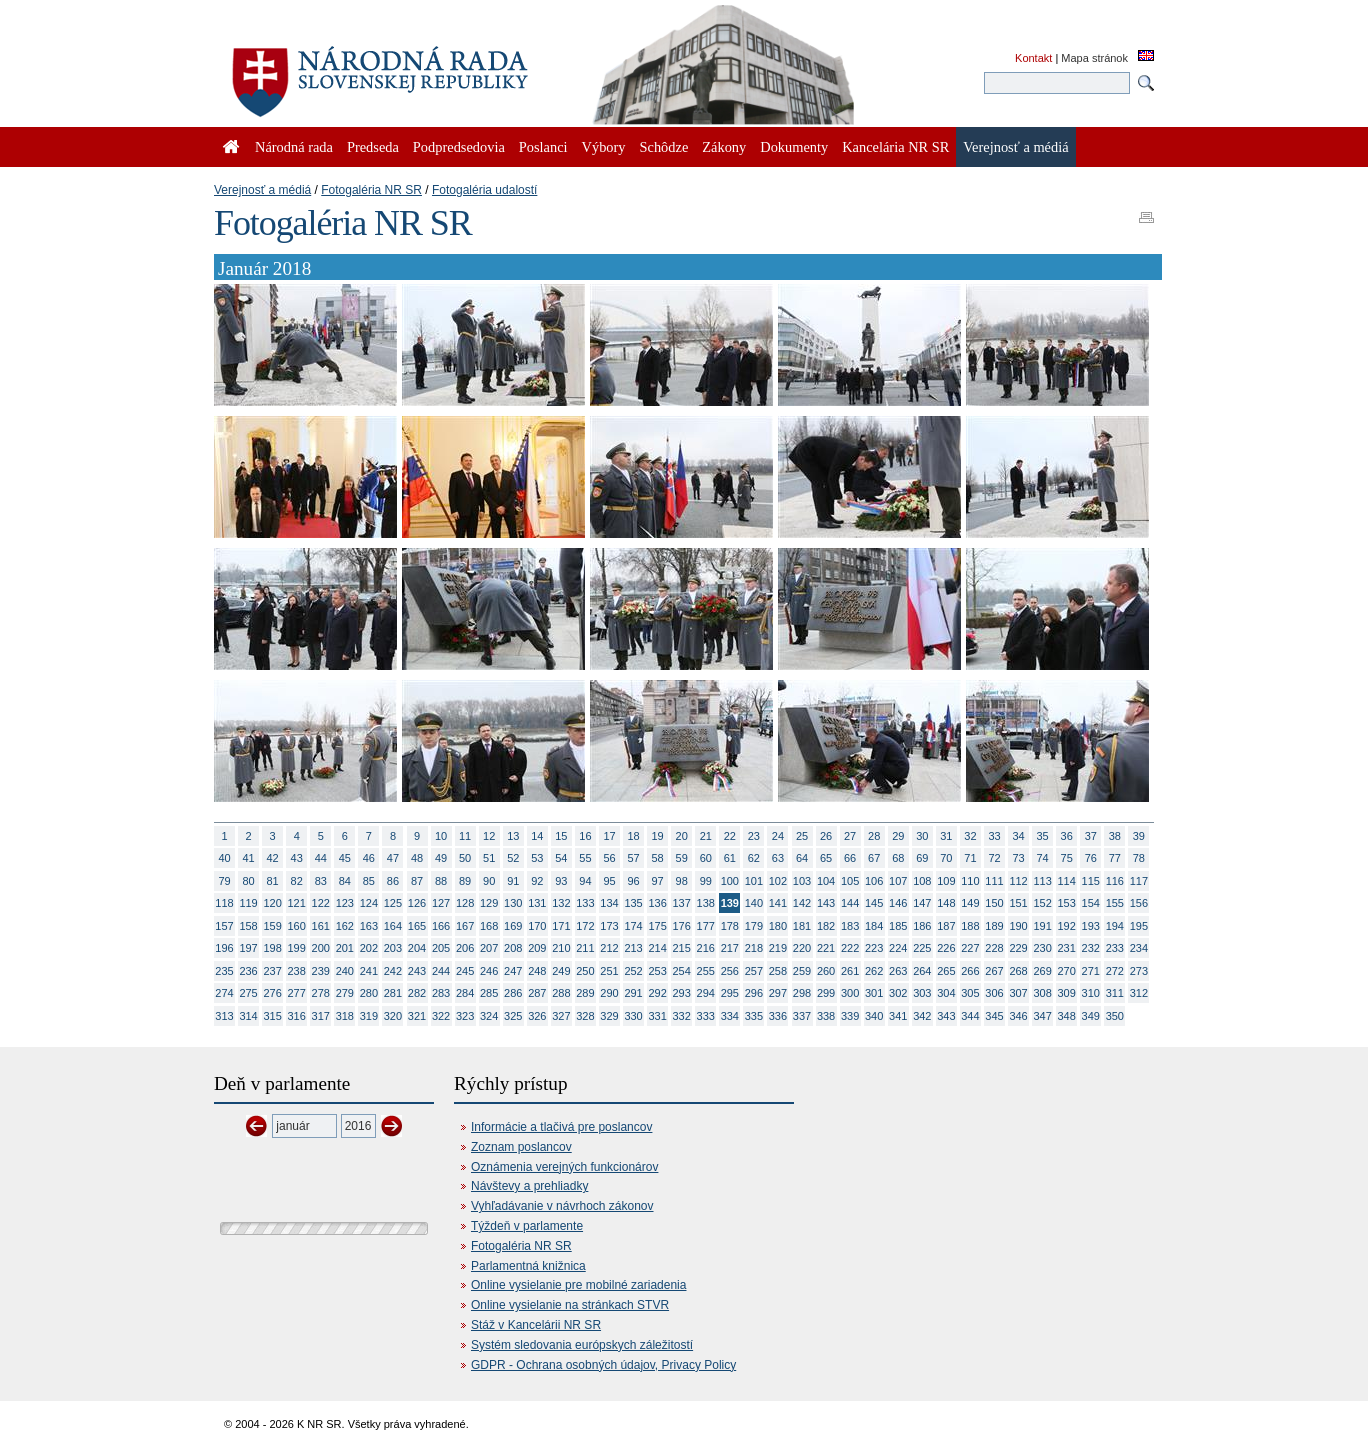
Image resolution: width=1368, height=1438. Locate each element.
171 (561, 926)
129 (489, 903)
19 (658, 836)
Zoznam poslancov (521, 1147)
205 (441, 948)
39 (1139, 836)
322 (441, 1016)
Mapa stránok (1094, 58)
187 (946, 926)
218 (754, 948)
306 (994, 993)
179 (754, 926)
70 (946, 858)
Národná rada (294, 147)
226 (946, 948)
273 (1139, 971)
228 (994, 948)
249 (561, 971)
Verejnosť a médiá (262, 190)
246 (489, 971)
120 (272, 903)
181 (802, 926)
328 (585, 1016)
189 (994, 926)
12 (489, 836)
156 (1139, 903)
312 (1139, 993)
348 (1067, 1016)
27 (850, 836)
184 (874, 926)
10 (441, 836)
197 (248, 948)
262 (874, 971)
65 (826, 858)
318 (345, 1016)
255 (706, 971)
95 (609, 881)
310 (1091, 993)
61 (730, 858)
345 (994, 1016)
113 (1042, 881)
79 (224, 881)
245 (465, 971)
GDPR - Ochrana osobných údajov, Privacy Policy (603, 1365)
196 (224, 948)
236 (248, 971)
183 (850, 926)
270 (1067, 971)
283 (441, 993)
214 (657, 948)
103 (802, 881)
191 (1042, 926)
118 (224, 903)
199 (297, 948)
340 (874, 1016)
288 (561, 993)
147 (922, 903)
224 (898, 948)
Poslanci (543, 147)
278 (321, 993)
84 (345, 881)
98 (682, 881)
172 (585, 926)
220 (802, 948)
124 (369, 903)
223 (874, 948)
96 (633, 881)
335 (754, 1016)
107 (898, 881)
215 (682, 948)
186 (922, 926)
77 (1115, 858)
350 (1115, 1016)
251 (609, 971)
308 (1042, 993)
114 (1067, 881)
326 (537, 1016)
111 (994, 881)
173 (609, 926)
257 (754, 971)
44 (321, 858)
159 (272, 926)
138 (706, 903)
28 (874, 836)
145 (874, 903)
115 (1091, 881)
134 (609, 903)
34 (1018, 836)
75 (1067, 858)
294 (706, 993)
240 (345, 971)
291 (633, 993)
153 (1067, 903)
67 (874, 858)
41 (248, 858)
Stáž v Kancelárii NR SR (536, 1325)
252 (633, 971)
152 (1042, 903)
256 (730, 971)
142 (802, 903)
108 (922, 881)
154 (1091, 903)
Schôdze (664, 147)
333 (706, 1016)
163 (369, 926)
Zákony (724, 147)
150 (994, 903)
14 (537, 836)
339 (850, 1016)
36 (1067, 836)
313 (224, 1016)
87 (417, 881)
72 (994, 858)
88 (441, 881)
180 (778, 926)
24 (778, 836)
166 (441, 926)
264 (922, 971)
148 (946, 903)
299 (826, 993)
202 (369, 948)
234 (1139, 948)
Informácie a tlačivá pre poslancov (561, 1127)
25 (802, 836)
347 (1042, 1016)
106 (874, 881)
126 (417, 903)
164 (393, 926)
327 (561, 1016)
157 (224, 926)
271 (1091, 971)
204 (417, 948)
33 (994, 836)
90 (489, 881)
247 (513, 971)
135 (633, 903)
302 (898, 993)
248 (537, 971)
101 (754, 881)
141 (778, 903)
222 (850, 948)
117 (1139, 881)
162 (345, 926)
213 (633, 948)
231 (1067, 948)
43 (297, 858)
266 (970, 971)
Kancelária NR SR (895, 147)
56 (609, 858)
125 (393, 903)
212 (609, 948)
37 (1091, 836)
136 (657, 903)
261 (850, 971)
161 (321, 926)
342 (922, 1016)
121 (297, 903)
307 (1018, 993)
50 (465, 858)
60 (706, 858)
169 (513, 926)
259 (802, 971)
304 (946, 993)
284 (465, 993)
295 (730, 993)
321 (417, 1016)
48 (417, 858)
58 (658, 858)
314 (248, 1016)
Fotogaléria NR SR (371, 190)
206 (465, 948)
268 (1018, 971)
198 (272, 948)
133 (585, 903)
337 (802, 1016)
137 (682, 903)
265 (946, 971)
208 (513, 948)
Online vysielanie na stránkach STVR (570, 1305)
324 (489, 1016)
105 (850, 881)
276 (272, 993)
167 (465, 926)
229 (1018, 948)
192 (1067, 926)
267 (994, 971)
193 (1091, 926)
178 (730, 926)
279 (345, 993)
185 (898, 926)
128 (465, 903)
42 (273, 858)
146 (898, 903)
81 (273, 881)
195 (1139, 926)
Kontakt (1033, 58)
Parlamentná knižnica (528, 1266)
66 (850, 858)
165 (417, 926)
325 (513, 1016)
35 (1043, 836)
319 (369, 1016)
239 (321, 971)
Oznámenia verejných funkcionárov (564, 1167)
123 (345, 903)
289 (585, 993)
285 (489, 993)
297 (778, 993)
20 (682, 836)
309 (1067, 993)
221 (826, 948)
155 (1115, 903)
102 (778, 881)
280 (369, 993)
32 (970, 836)
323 (465, 1016)
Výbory (604, 147)
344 (970, 1016)
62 (754, 858)
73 (1018, 858)
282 (417, 993)
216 (706, 948)
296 (754, 993)
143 (826, 903)
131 (537, 903)
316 (297, 1016)
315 (272, 1016)
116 (1115, 881)
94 (585, 881)
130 (513, 903)
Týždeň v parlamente (527, 1226)
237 (272, 971)
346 (1018, 1016)
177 (706, 926)
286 (513, 993)
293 (682, 993)
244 (441, 971)
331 (657, 1016)
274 (224, 993)
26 (826, 836)
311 (1115, 993)
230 (1042, 948)
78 (1139, 858)
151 (1018, 903)
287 (537, 993)
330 (633, 1016)
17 (609, 836)
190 (1018, 926)
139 (730, 903)
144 (850, 903)
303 (922, 993)
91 (513, 881)
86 (393, 881)
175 (657, 926)
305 (970, 993)
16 (585, 836)
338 (826, 1016)
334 (730, 1016)
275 (248, 993)
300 (850, 993)
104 (826, 881)
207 (489, 948)
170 (537, 926)
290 (609, 993)
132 (561, 903)
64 (802, 858)
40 (224, 858)
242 (393, 971)
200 (321, 948)
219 (778, 948)
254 (682, 971)
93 (561, 881)
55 (585, 858)
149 (970, 903)
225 (922, 948)
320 (393, 1016)
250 (585, 971)
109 (946, 881)
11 (465, 836)
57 (633, 858)
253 (657, 971)
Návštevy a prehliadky (529, 1186)
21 (706, 836)
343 (946, 1016)
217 (730, 948)
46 (369, 858)
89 (465, 881)
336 (778, 1016)
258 (778, 971)
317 (321, 1016)
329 (609, 1016)
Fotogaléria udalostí (484, 190)
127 (441, 903)
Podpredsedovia (459, 147)
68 (898, 858)
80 (248, 881)
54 (561, 858)
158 (248, 926)
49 (441, 858)
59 (682, 858)
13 (513, 836)
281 (393, 993)
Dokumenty (794, 147)
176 (682, 926)
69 (922, 858)
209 (537, 948)
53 (537, 858)
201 (345, 948)
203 (393, 948)
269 (1042, 971)
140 (754, 903)
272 (1115, 971)
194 (1115, 926)
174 (633, 926)
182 (826, 926)
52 (513, 858)
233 (1115, 948)
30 (922, 836)
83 (321, 881)
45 (345, 858)
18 (633, 836)
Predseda (373, 147)
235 (224, 971)
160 (297, 926)
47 (393, 858)
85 (369, 881)
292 (657, 993)
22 (730, 836)
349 (1091, 1016)
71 (970, 858)
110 (970, 881)
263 (898, 971)
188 (970, 926)
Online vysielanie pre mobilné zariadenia (578, 1285)
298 (802, 993)
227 (970, 948)
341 (898, 1016)
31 (946, 836)
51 (489, 858)
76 (1091, 858)
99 (706, 881)
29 (898, 836)
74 (1043, 858)
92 (537, 881)
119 (248, 903)
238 (297, 971)
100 (730, 881)
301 (874, 993)
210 (561, 948)
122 (321, 903)
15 (561, 836)
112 (1018, 881)
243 (417, 971)
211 (585, 948)
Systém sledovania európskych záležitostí (582, 1345)
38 (1115, 836)
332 (682, 1016)
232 (1091, 948)
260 (826, 971)
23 (754, 836)
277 (297, 993)
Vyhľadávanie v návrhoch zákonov (562, 1206)
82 (297, 881)
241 (369, 971)
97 (658, 881)
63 (778, 858)
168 (489, 926)
